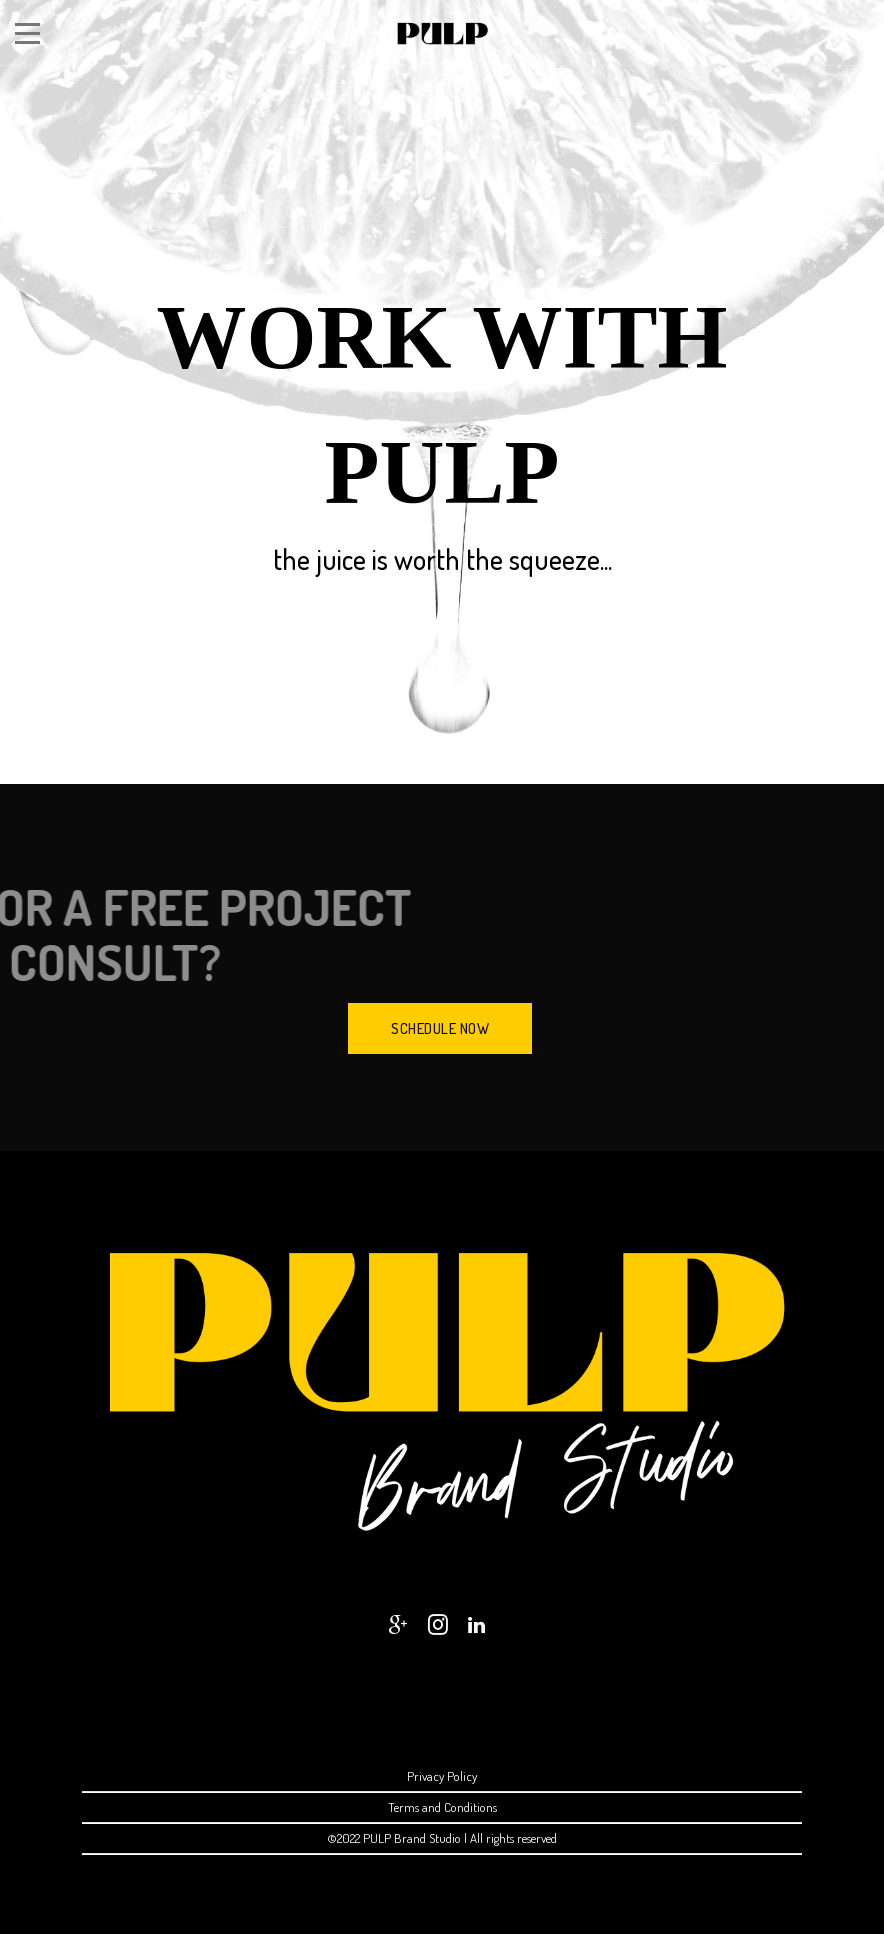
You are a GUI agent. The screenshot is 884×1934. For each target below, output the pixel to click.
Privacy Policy (442, 1776)
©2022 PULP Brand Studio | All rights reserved (442, 1838)
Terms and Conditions (442, 1807)
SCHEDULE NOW (440, 1028)
